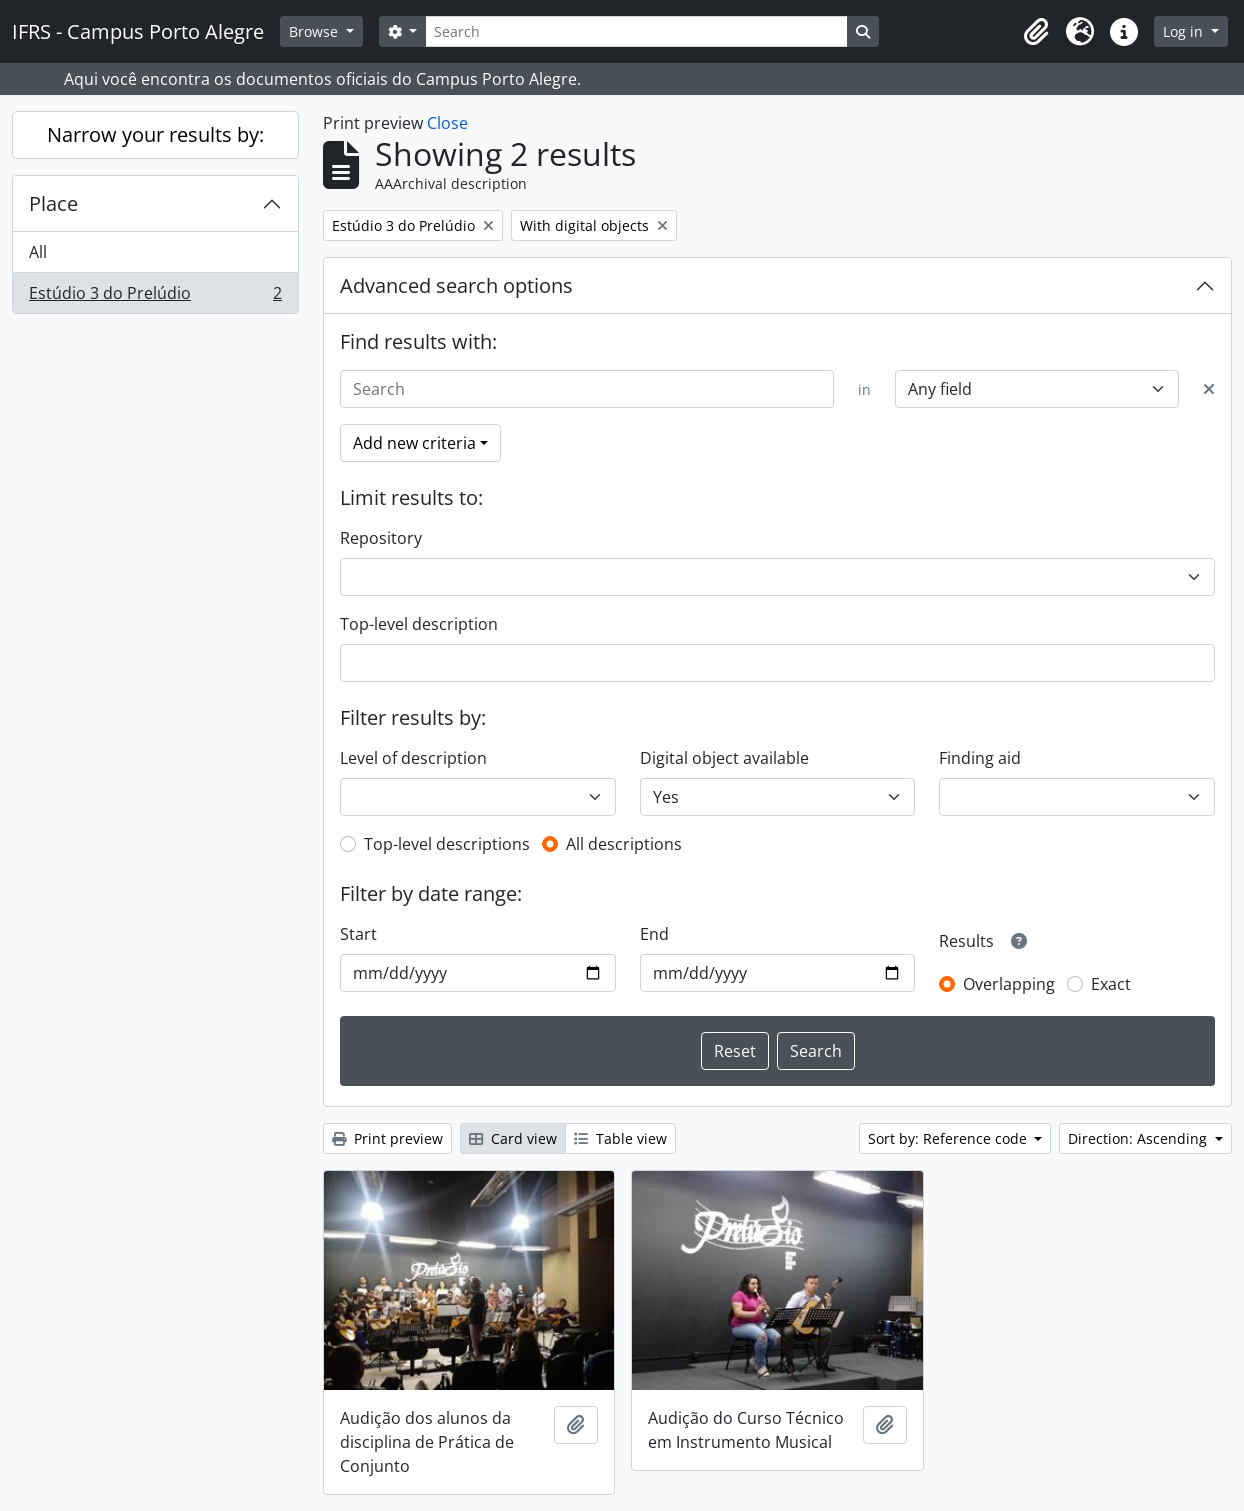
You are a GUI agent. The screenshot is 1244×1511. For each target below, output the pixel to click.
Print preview (387, 1138)
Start (358, 934)
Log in (1185, 31)
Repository (381, 538)
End (654, 934)
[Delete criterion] (1209, 389)
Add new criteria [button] (414, 443)
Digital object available (724, 758)
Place (53, 203)
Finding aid (980, 758)
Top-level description (419, 624)
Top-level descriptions (447, 844)
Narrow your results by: (155, 134)
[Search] (636, 31)
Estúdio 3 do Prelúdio (155, 297)
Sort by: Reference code (949, 1138)
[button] (1036, 32)
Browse (315, 31)
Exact (1111, 984)
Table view (620, 1138)
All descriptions (624, 844)
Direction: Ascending (1139, 1138)
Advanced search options (456, 285)
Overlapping (1009, 984)
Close (447, 123)
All (38, 252)
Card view (513, 1138)
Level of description (413, 758)
